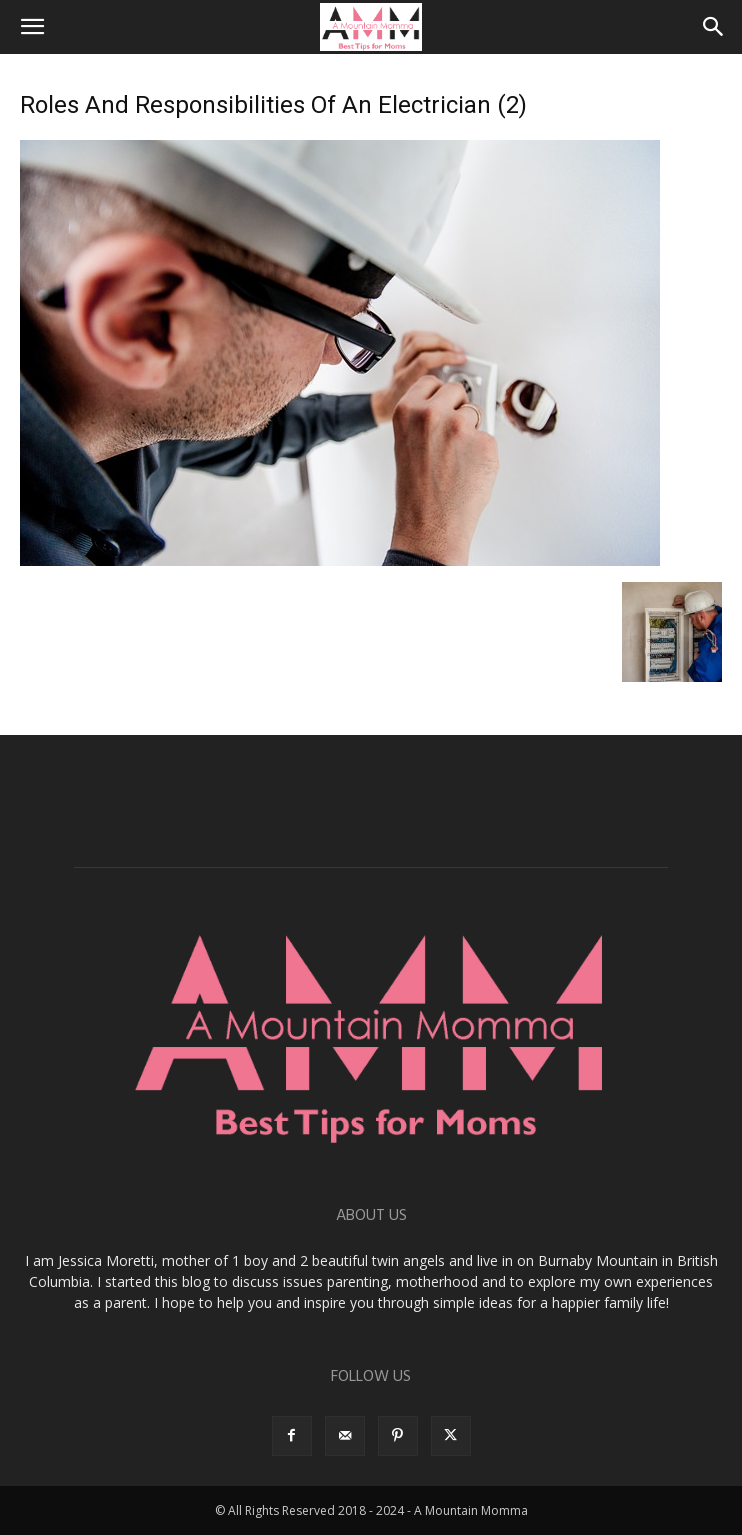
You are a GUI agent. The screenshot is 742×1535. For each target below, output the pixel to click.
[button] (32, 27)
